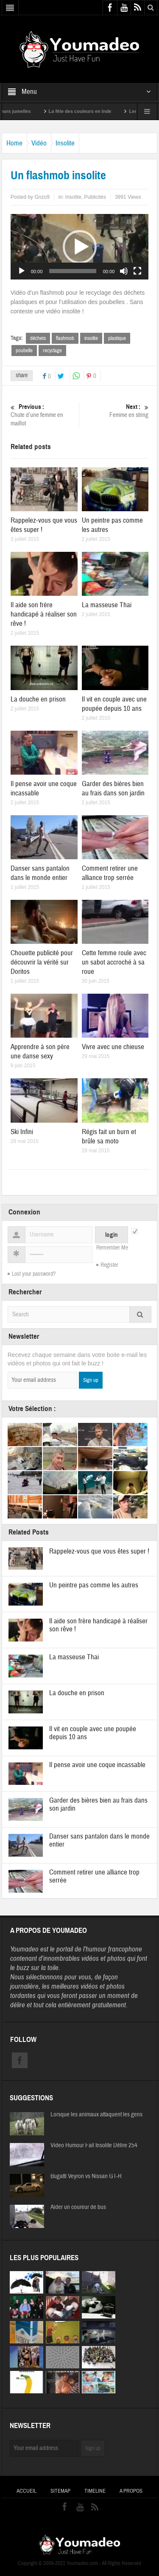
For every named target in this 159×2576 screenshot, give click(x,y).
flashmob (65, 338)
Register (109, 1265)
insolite (91, 338)
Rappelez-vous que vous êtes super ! (99, 1551)
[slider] (72, 271)
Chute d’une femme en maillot (44, 415)
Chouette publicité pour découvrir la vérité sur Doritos (42, 962)
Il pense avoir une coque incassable (97, 1765)
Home (14, 143)
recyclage (52, 350)
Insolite (65, 143)
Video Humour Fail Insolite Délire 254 (93, 2145)
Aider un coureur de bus (78, 2207)
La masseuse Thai (106, 604)
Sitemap (60, 2491)
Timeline (95, 2491)
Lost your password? (34, 1274)
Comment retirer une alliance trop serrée (110, 873)
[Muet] (124, 271)
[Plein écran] (137, 271)
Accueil (26, 2491)
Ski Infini (22, 1131)
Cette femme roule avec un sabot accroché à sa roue (114, 962)
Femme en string (115, 411)
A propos (131, 2491)
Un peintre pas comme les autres (93, 1585)
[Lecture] (21, 271)
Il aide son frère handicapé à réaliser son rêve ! (44, 614)
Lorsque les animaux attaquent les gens (96, 2114)
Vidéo (39, 143)
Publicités (95, 197)
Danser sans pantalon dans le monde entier (40, 873)
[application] (80, 247)
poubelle (24, 350)
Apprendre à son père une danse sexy (40, 1051)
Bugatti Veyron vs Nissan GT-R (86, 2176)
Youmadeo (24, 1949)
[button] (80, 247)
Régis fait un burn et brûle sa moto (109, 1136)
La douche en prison (38, 699)
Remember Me (112, 1248)
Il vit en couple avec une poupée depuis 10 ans (114, 704)
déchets (38, 338)
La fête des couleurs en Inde (90, 111)
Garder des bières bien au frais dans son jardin (113, 788)
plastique (117, 338)
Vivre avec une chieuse (113, 1046)
